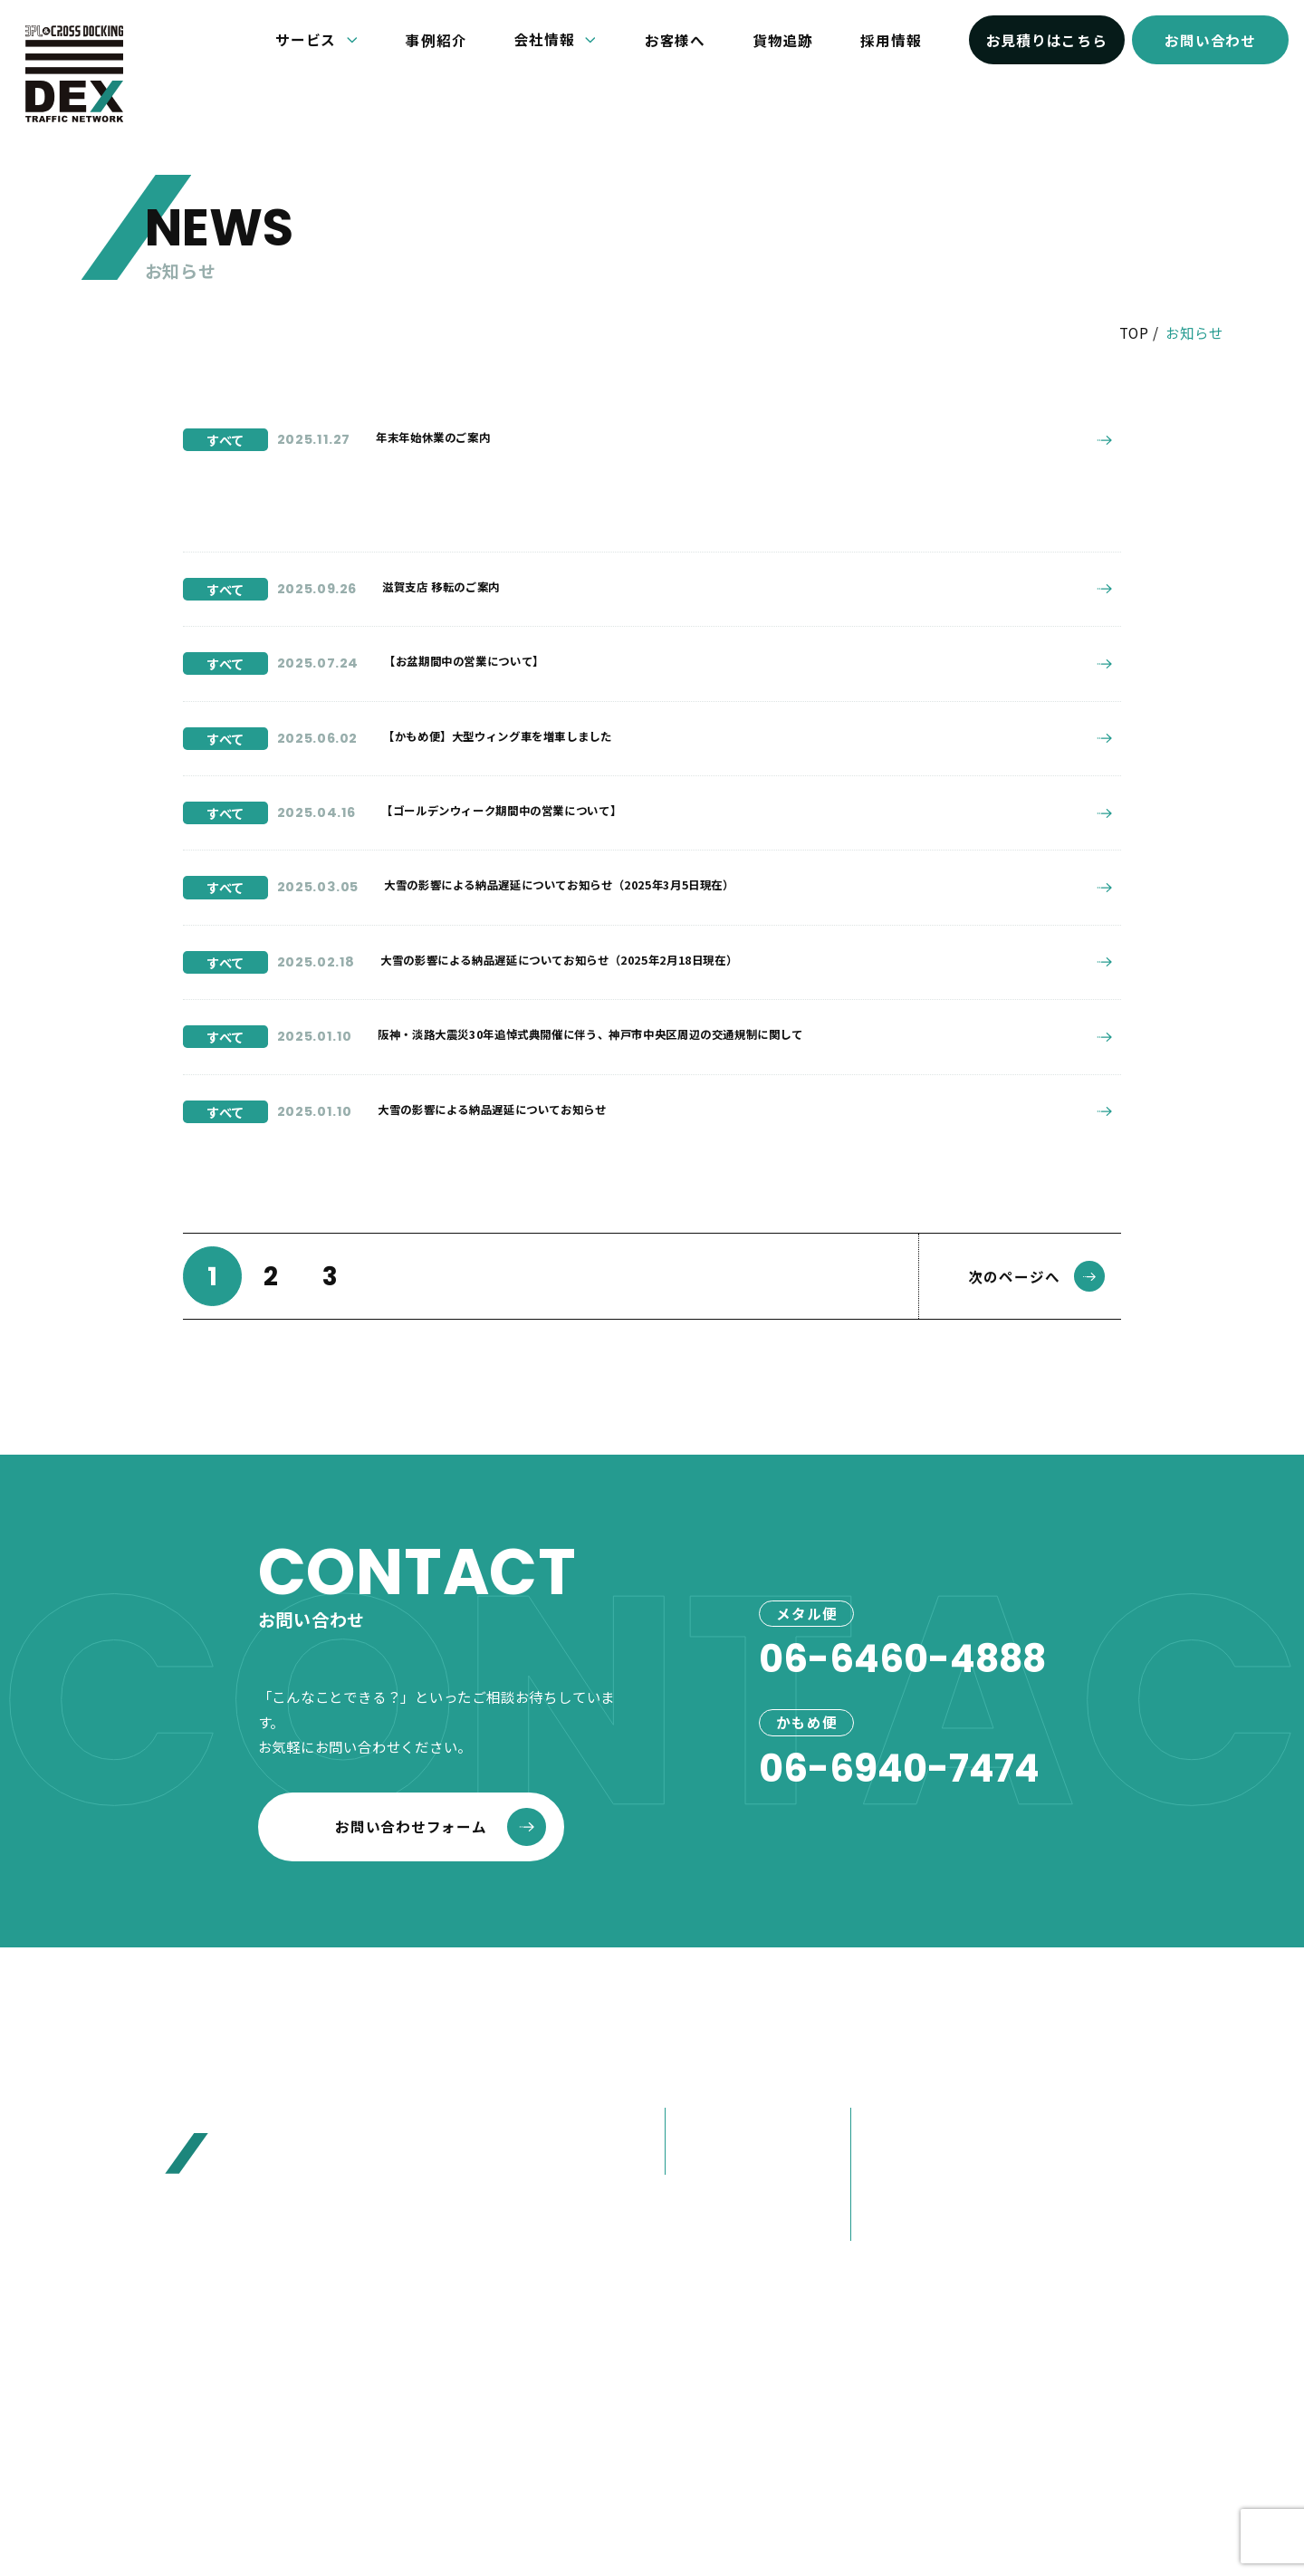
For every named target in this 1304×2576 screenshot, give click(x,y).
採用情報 (890, 40)
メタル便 (704, 2142)
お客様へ (675, 40)
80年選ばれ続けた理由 (937, 2176)
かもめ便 (704, 2176)
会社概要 (890, 2142)
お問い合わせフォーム (440, 1845)
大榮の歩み (898, 2208)
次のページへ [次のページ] (1037, 1294)
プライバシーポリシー (741, 2437)
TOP (1134, 332)
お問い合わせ (1210, 40)
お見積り (1072, 2188)
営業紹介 (890, 2242)
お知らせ (1072, 2094)
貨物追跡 (783, 40)
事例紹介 (436, 40)
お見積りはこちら (1046, 40)
